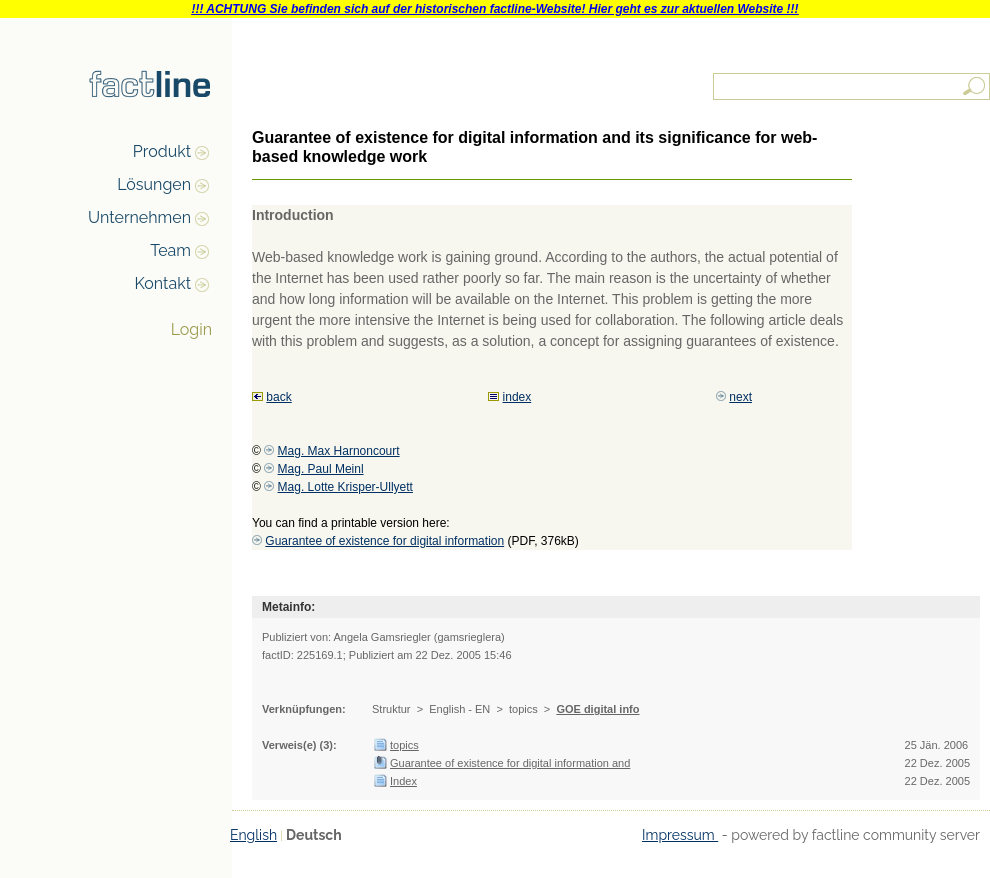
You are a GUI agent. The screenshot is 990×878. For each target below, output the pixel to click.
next (740, 397)
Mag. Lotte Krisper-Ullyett (345, 487)
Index (403, 781)
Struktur (391, 709)
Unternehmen (139, 217)
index (517, 397)
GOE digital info (597, 709)
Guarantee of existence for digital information (384, 541)
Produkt (162, 151)
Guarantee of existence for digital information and (510, 763)
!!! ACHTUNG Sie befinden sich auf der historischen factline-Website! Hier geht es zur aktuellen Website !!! (494, 9)
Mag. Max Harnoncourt (339, 451)
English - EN (459, 709)
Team (170, 250)
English (253, 835)
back (278, 397)
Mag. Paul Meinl (321, 469)
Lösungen (154, 184)
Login (191, 329)
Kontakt (163, 283)
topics (523, 709)
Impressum (680, 835)
